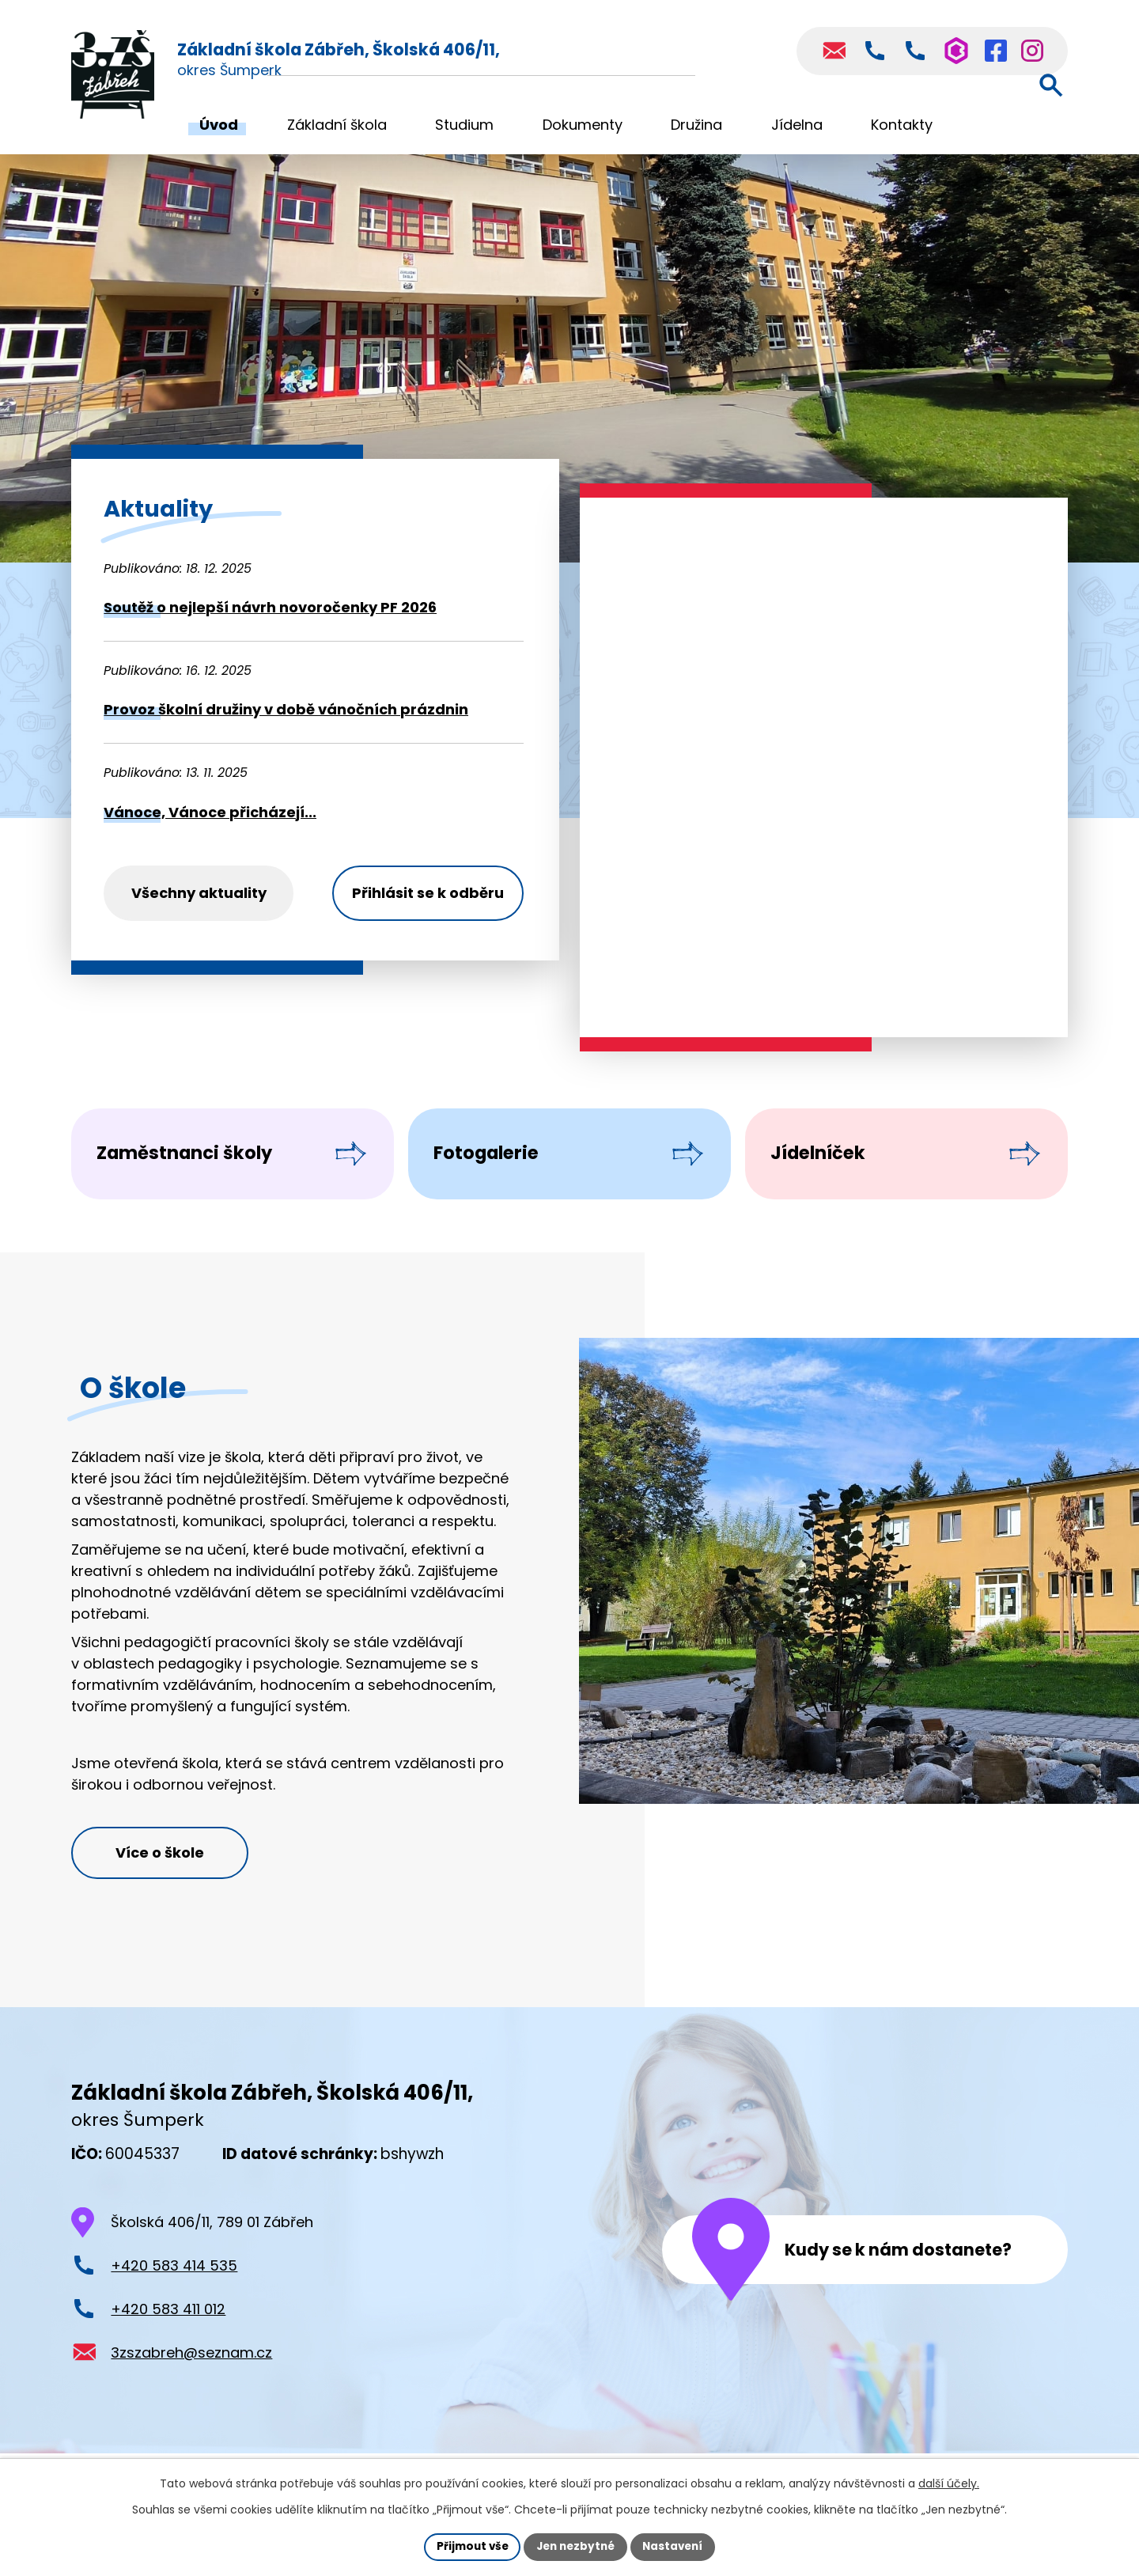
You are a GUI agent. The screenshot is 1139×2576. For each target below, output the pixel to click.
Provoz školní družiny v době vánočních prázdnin (286, 709)
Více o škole (167, 1881)
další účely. (948, 2483)
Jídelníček (830, 1164)
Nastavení (677, 2546)
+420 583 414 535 (174, 2295)
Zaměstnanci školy (201, 1164)
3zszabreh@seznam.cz (191, 2382)
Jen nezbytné (575, 2546)
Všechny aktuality (199, 893)
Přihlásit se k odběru (428, 893)
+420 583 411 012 (168, 2339)
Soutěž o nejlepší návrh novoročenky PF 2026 (270, 607)
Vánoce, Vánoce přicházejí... (210, 812)
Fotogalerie (499, 1164)
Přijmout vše (467, 2546)
